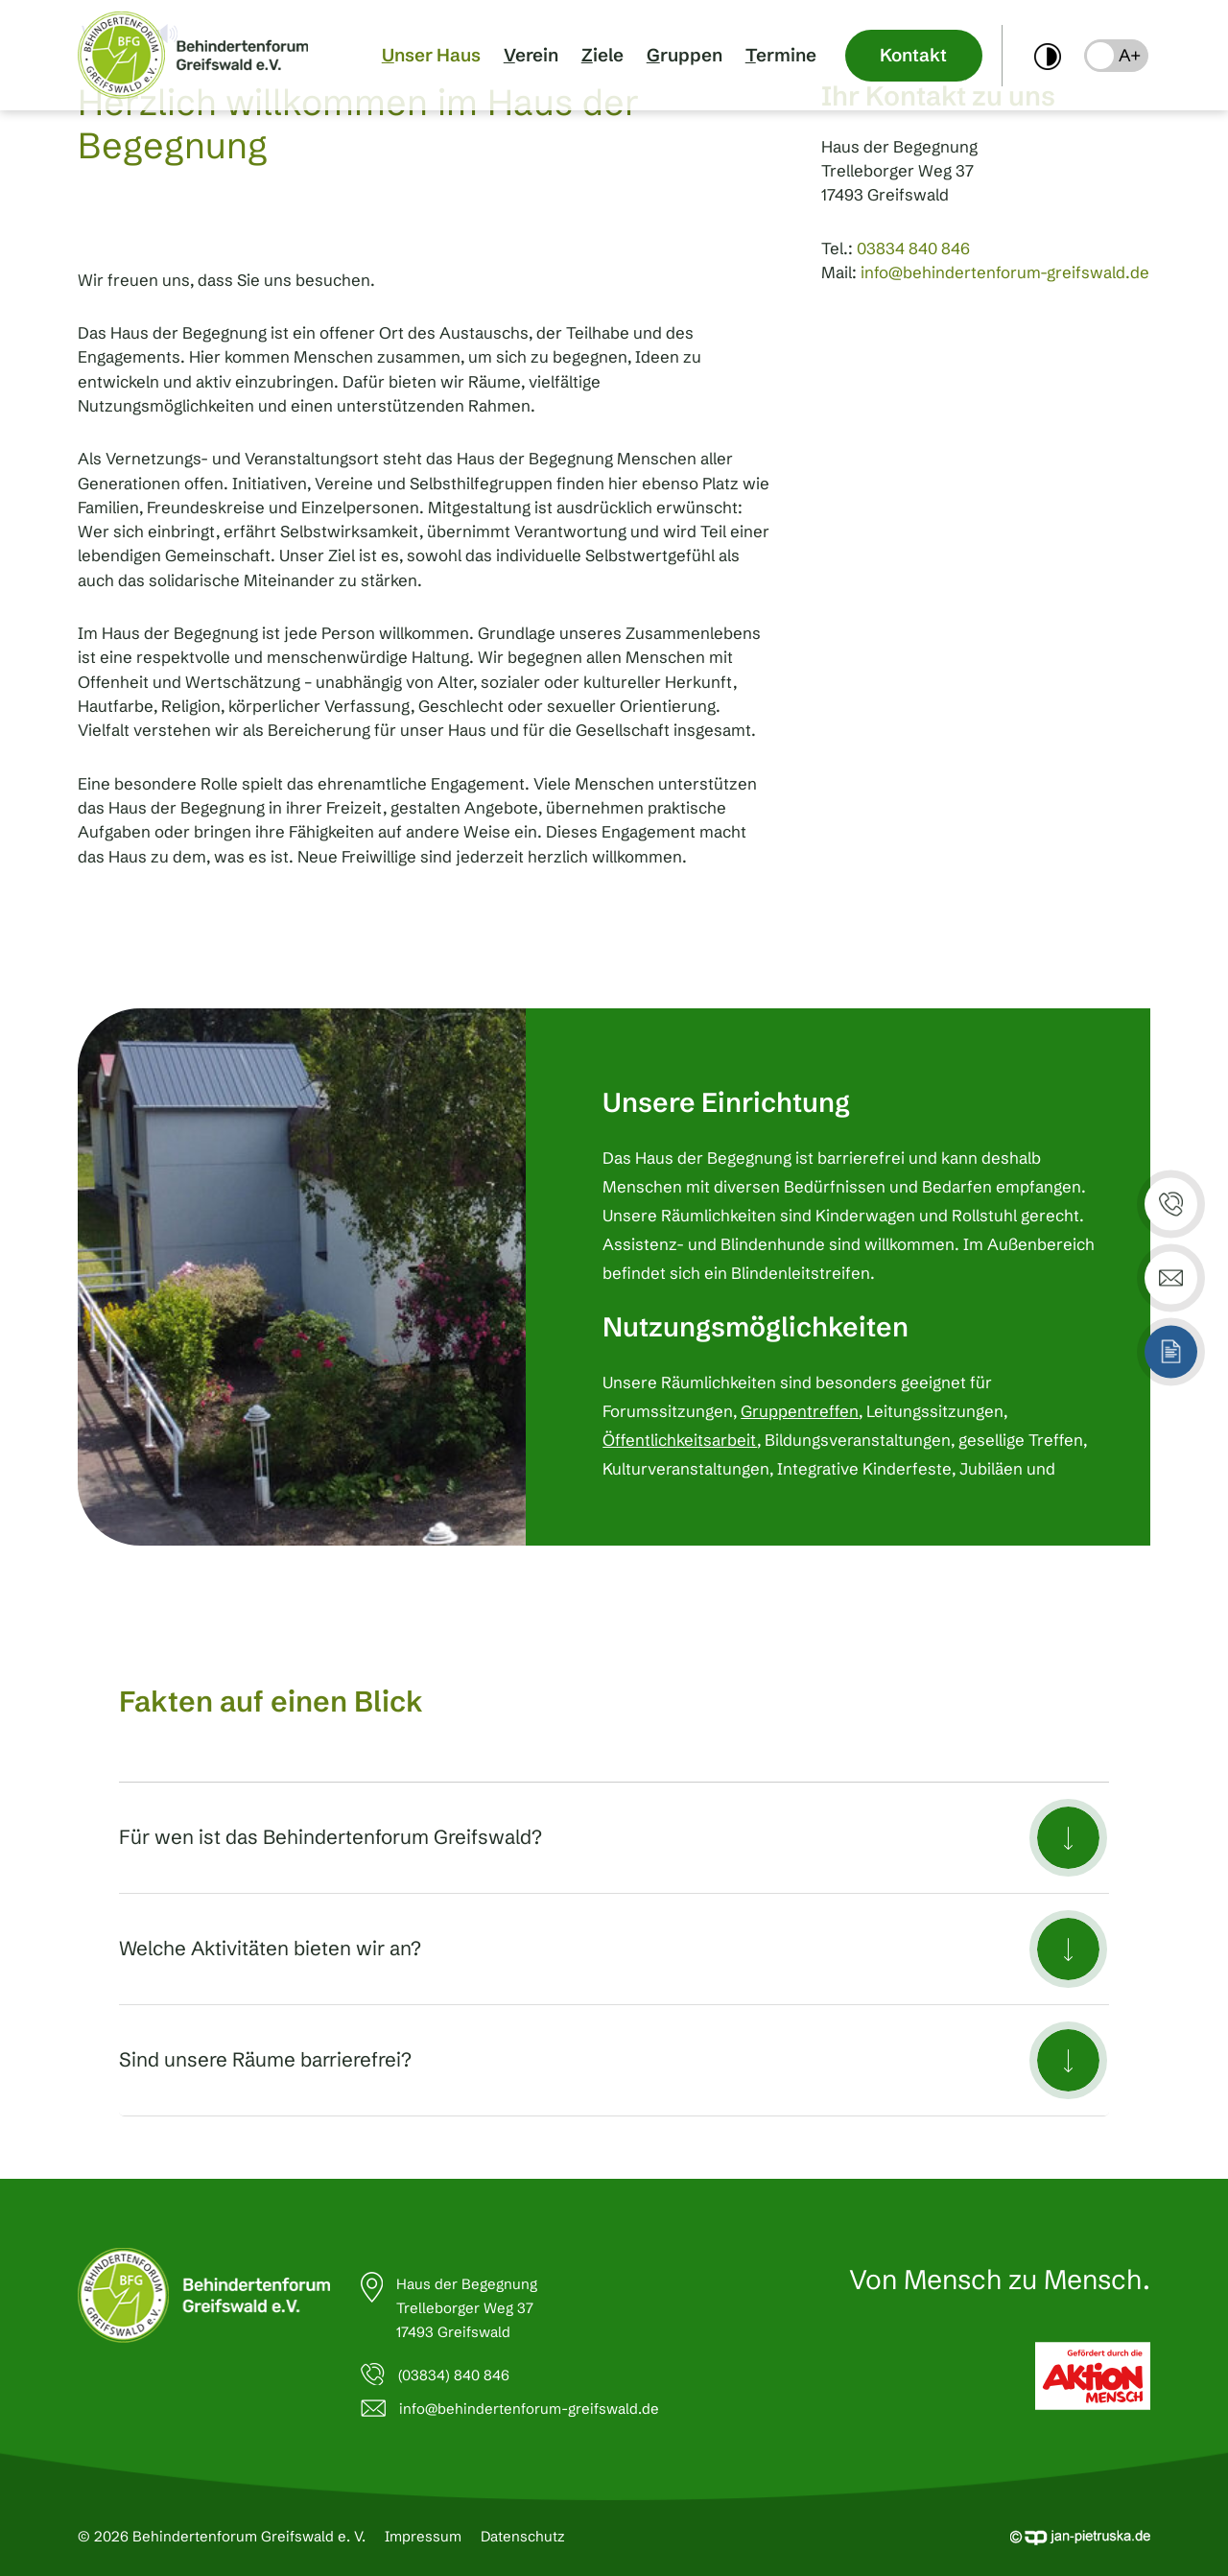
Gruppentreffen (800, 1411)
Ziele (602, 55)
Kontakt (913, 55)
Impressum (423, 2536)
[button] (1116, 55)
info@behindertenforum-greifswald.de (1005, 272)
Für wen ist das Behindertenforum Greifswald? (330, 1837)
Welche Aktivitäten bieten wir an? (270, 1948)
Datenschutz (523, 2536)
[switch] (1047, 55)
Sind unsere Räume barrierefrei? (265, 2059)
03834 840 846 (913, 248)
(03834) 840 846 (453, 2375)
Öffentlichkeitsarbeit (679, 1440)
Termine (780, 55)
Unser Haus (431, 55)
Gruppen (684, 55)
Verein (531, 55)
